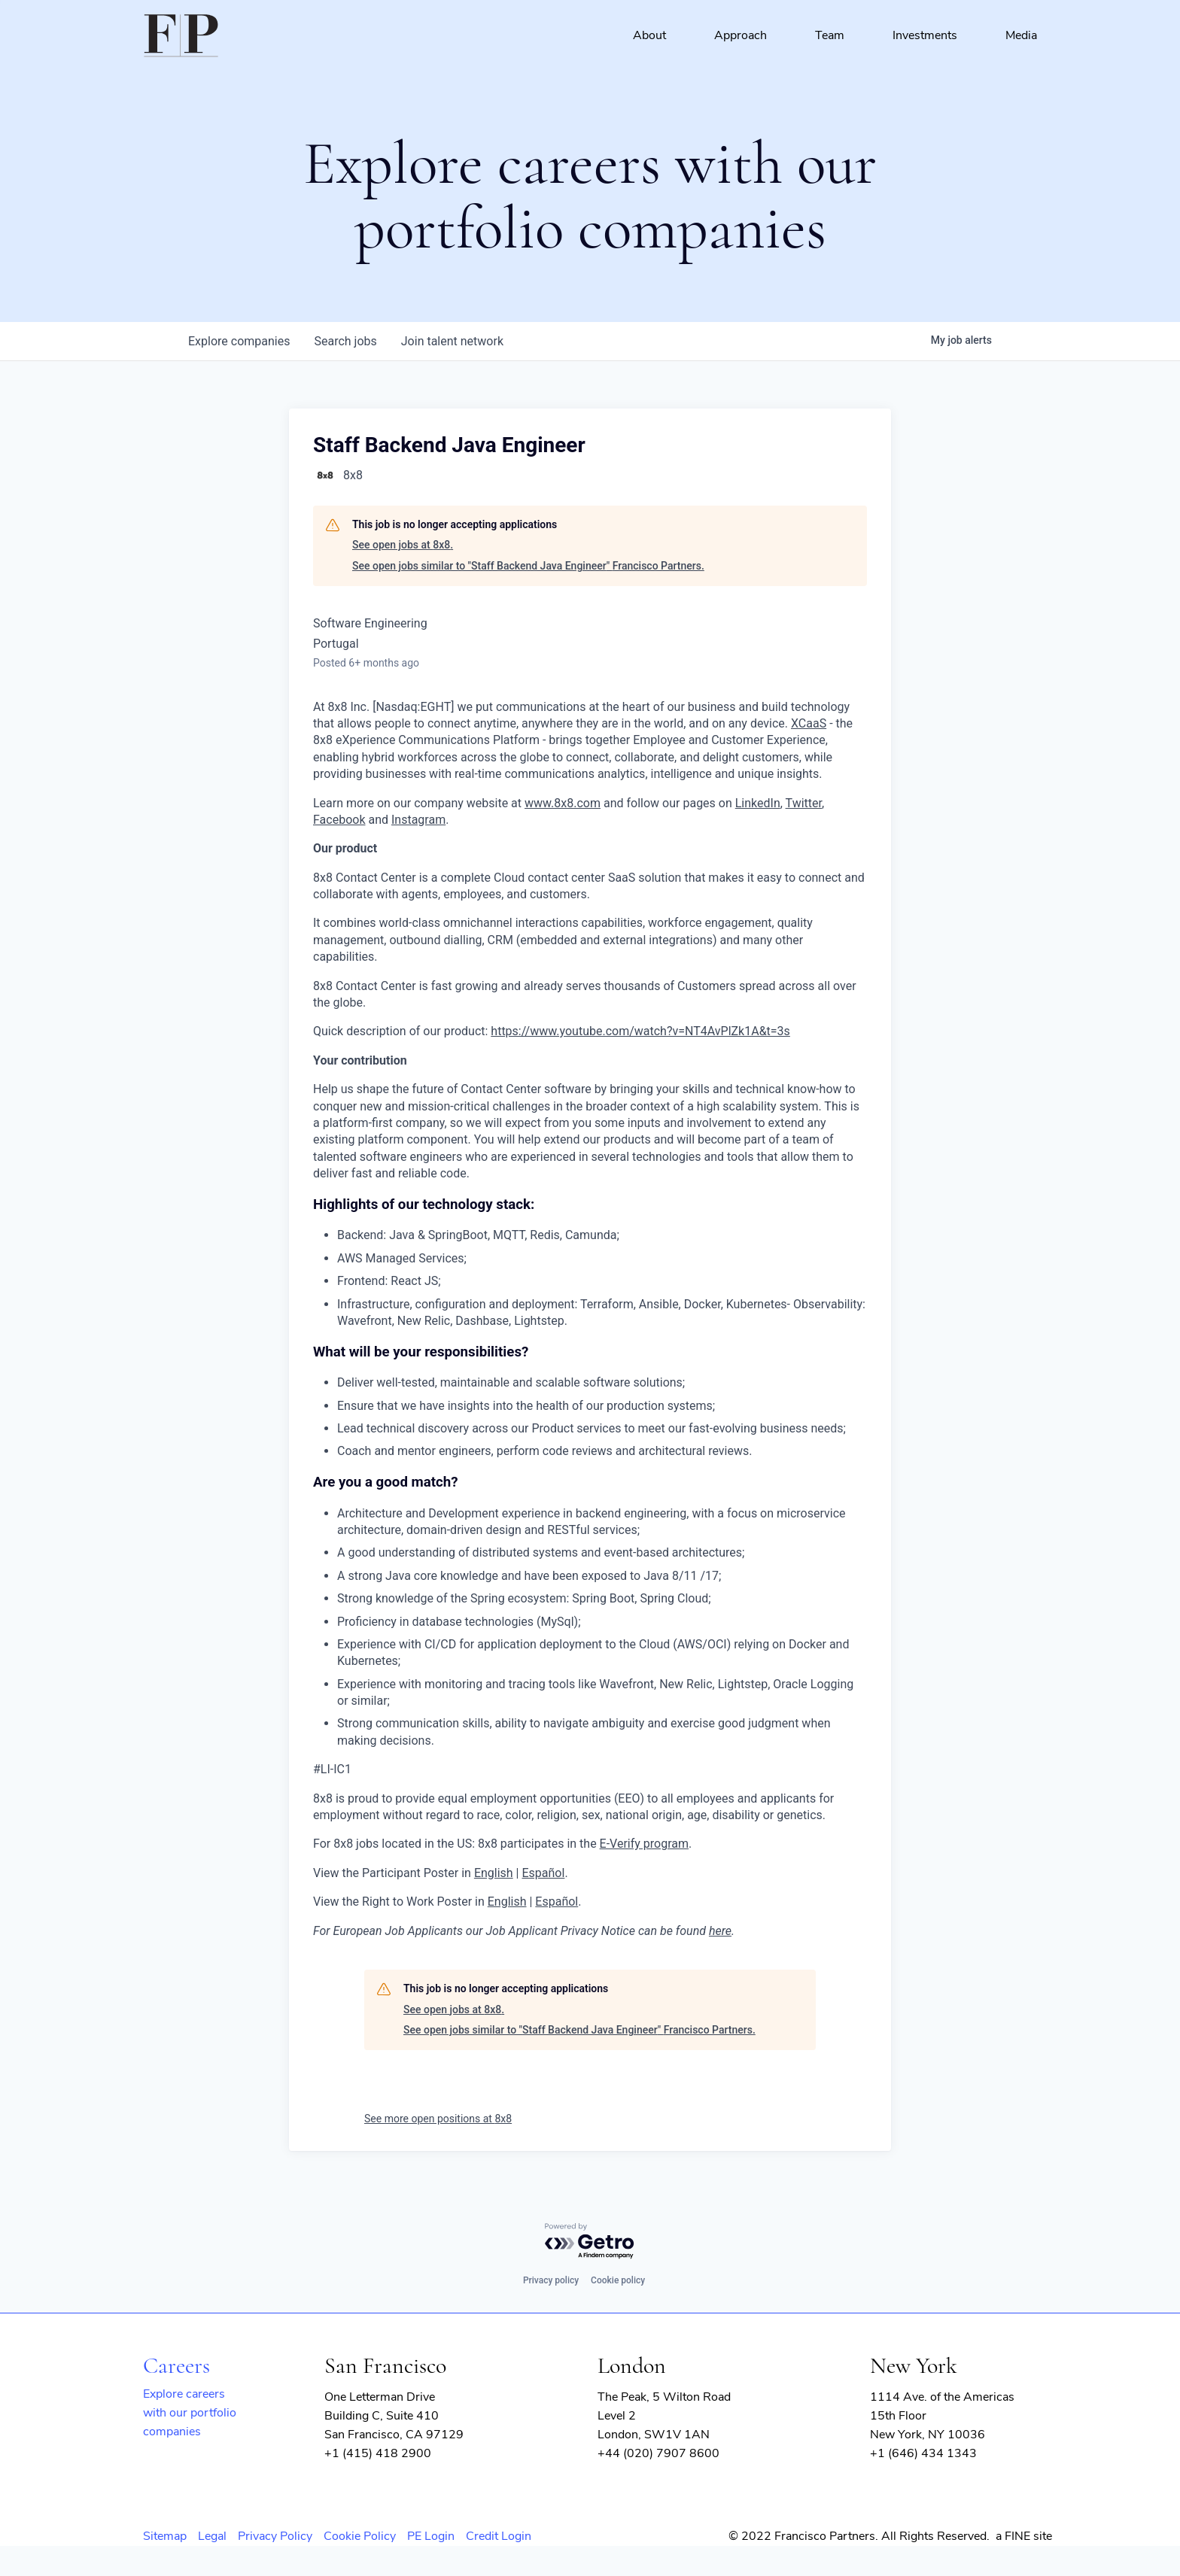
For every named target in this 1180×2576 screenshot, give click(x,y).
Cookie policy (618, 2280)
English (493, 1873)
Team (829, 35)
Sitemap (165, 2536)
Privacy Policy (275, 2536)
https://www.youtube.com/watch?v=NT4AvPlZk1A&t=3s (640, 1031)
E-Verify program (644, 1843)
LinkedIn (757, 803)
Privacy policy (551, 2280)
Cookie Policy (360, 2536)
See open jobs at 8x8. (402, 545)
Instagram (418, 820)
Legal (212, 2536)
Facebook (339, 820)
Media (1021, 35)
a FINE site (1024, 2536)
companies (239, 341)
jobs (345, 341)
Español (543, 1873)
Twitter (804, 803)
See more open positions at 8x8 (438, 2119)
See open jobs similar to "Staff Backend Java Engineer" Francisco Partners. (528, 566)
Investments (925, 35)
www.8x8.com (563, 803)
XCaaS (808, 723)
